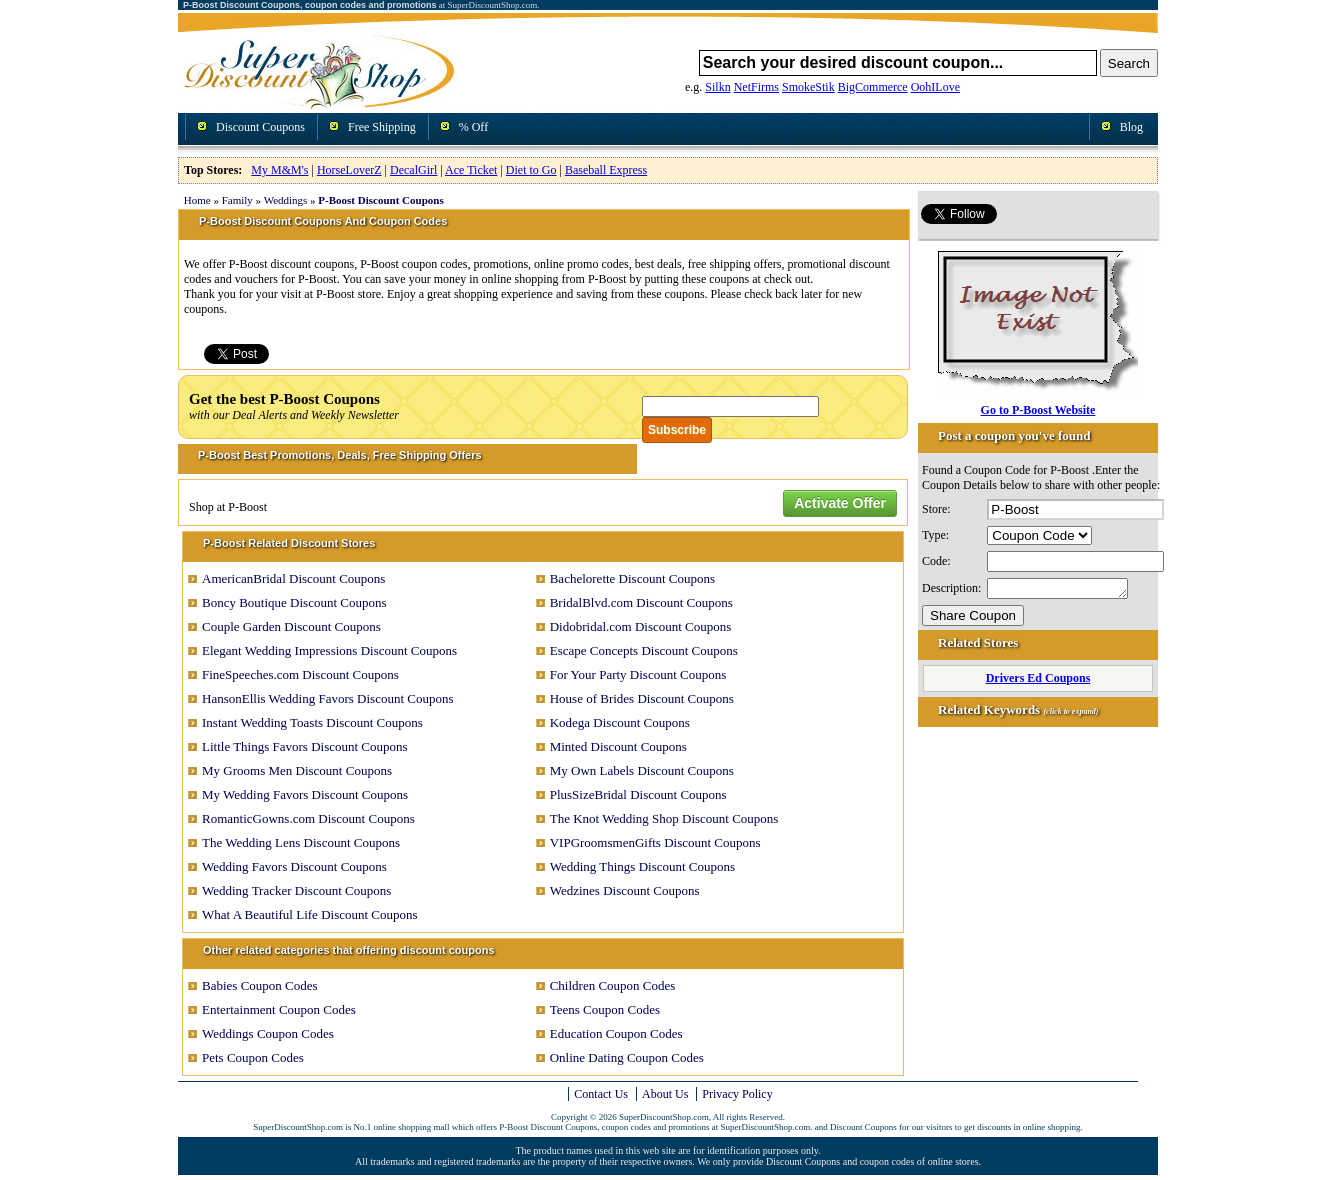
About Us (665, 1094)
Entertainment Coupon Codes (279, 1009)
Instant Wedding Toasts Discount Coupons (312, 722)
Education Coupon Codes (616, 1033)
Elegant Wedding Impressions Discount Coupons (329, 650)
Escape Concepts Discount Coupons (644, 650)
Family (237, 200)
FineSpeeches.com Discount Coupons (300, 674)
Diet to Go (531, 170)
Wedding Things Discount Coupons (642, 866)
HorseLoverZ (349, 170)
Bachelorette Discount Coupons (632, 578)
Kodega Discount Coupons (620, 722)
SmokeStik (808, 87)
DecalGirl (413, 170)
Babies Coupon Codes (260, 985)
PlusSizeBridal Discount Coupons (638, 794)
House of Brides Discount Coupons (642, 698)
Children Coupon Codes (613, 985)
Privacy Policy (737, 1094)
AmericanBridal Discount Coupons (293, 578)
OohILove (935, 87)
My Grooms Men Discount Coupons (297, 770)
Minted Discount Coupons (618, 746)
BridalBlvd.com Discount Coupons (641, 602)
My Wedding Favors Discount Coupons (305, 794)
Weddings (286, 200)
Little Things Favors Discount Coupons (305, 746)
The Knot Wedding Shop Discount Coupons (664, 818)
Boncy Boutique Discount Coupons (294, 602)
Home (197, 200)
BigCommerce (873, 87)
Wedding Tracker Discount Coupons (296, 890)
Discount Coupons (260, 127)
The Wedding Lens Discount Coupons (301, 842)
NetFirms (756, 87)
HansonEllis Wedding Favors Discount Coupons (328, 698)
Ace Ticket (471, 170)
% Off (473, 127)
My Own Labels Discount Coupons (642, 770)
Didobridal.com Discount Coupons (641, 626)
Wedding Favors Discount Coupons (294, 866)
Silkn (717, 87)
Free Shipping (382, 127)
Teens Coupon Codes (605, 1009)
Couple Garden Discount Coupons (291, 626)
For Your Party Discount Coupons (638, 674)
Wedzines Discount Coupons (625, 890)
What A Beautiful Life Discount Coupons (310, 914)
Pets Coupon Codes (253, 1057)
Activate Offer (840, 503)
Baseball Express (606, 170)
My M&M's (279, 170)
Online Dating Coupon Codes (627, 1057)
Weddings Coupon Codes (268, 1033)
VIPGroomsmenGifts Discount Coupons (655, 842)
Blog (1131, 127)
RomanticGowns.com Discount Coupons (308, 818)
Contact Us (601, 1094)
